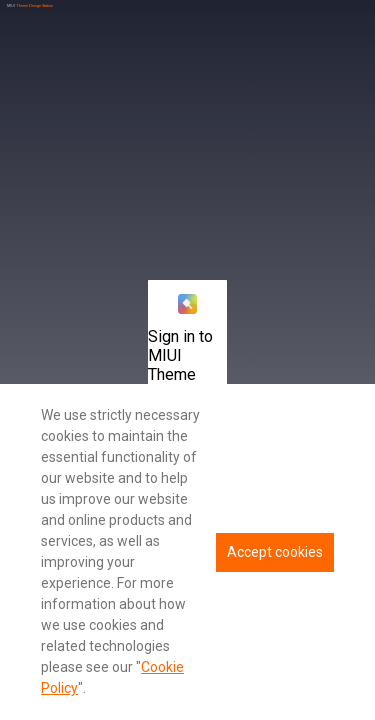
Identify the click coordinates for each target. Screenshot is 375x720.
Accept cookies (275, 552)
